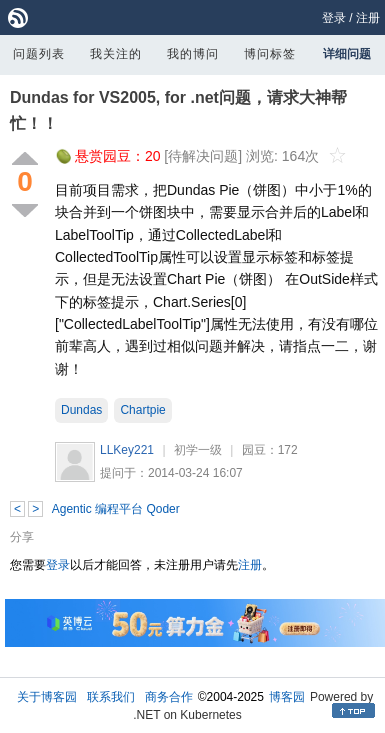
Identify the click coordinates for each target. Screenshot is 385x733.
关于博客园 (47, 697)
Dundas (81, 410)
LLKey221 (127, 450)
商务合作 (169, 697)
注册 (368, 18)
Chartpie (142, 410)
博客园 (287, 697)
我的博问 (193, 54)
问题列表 (39, 54)
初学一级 (198, 450)
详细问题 (347, 54)
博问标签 (270, 54)
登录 (334, 18)
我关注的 (116, 54)
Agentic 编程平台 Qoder (116, 509)
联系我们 (111, 697)
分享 (22, 537)
